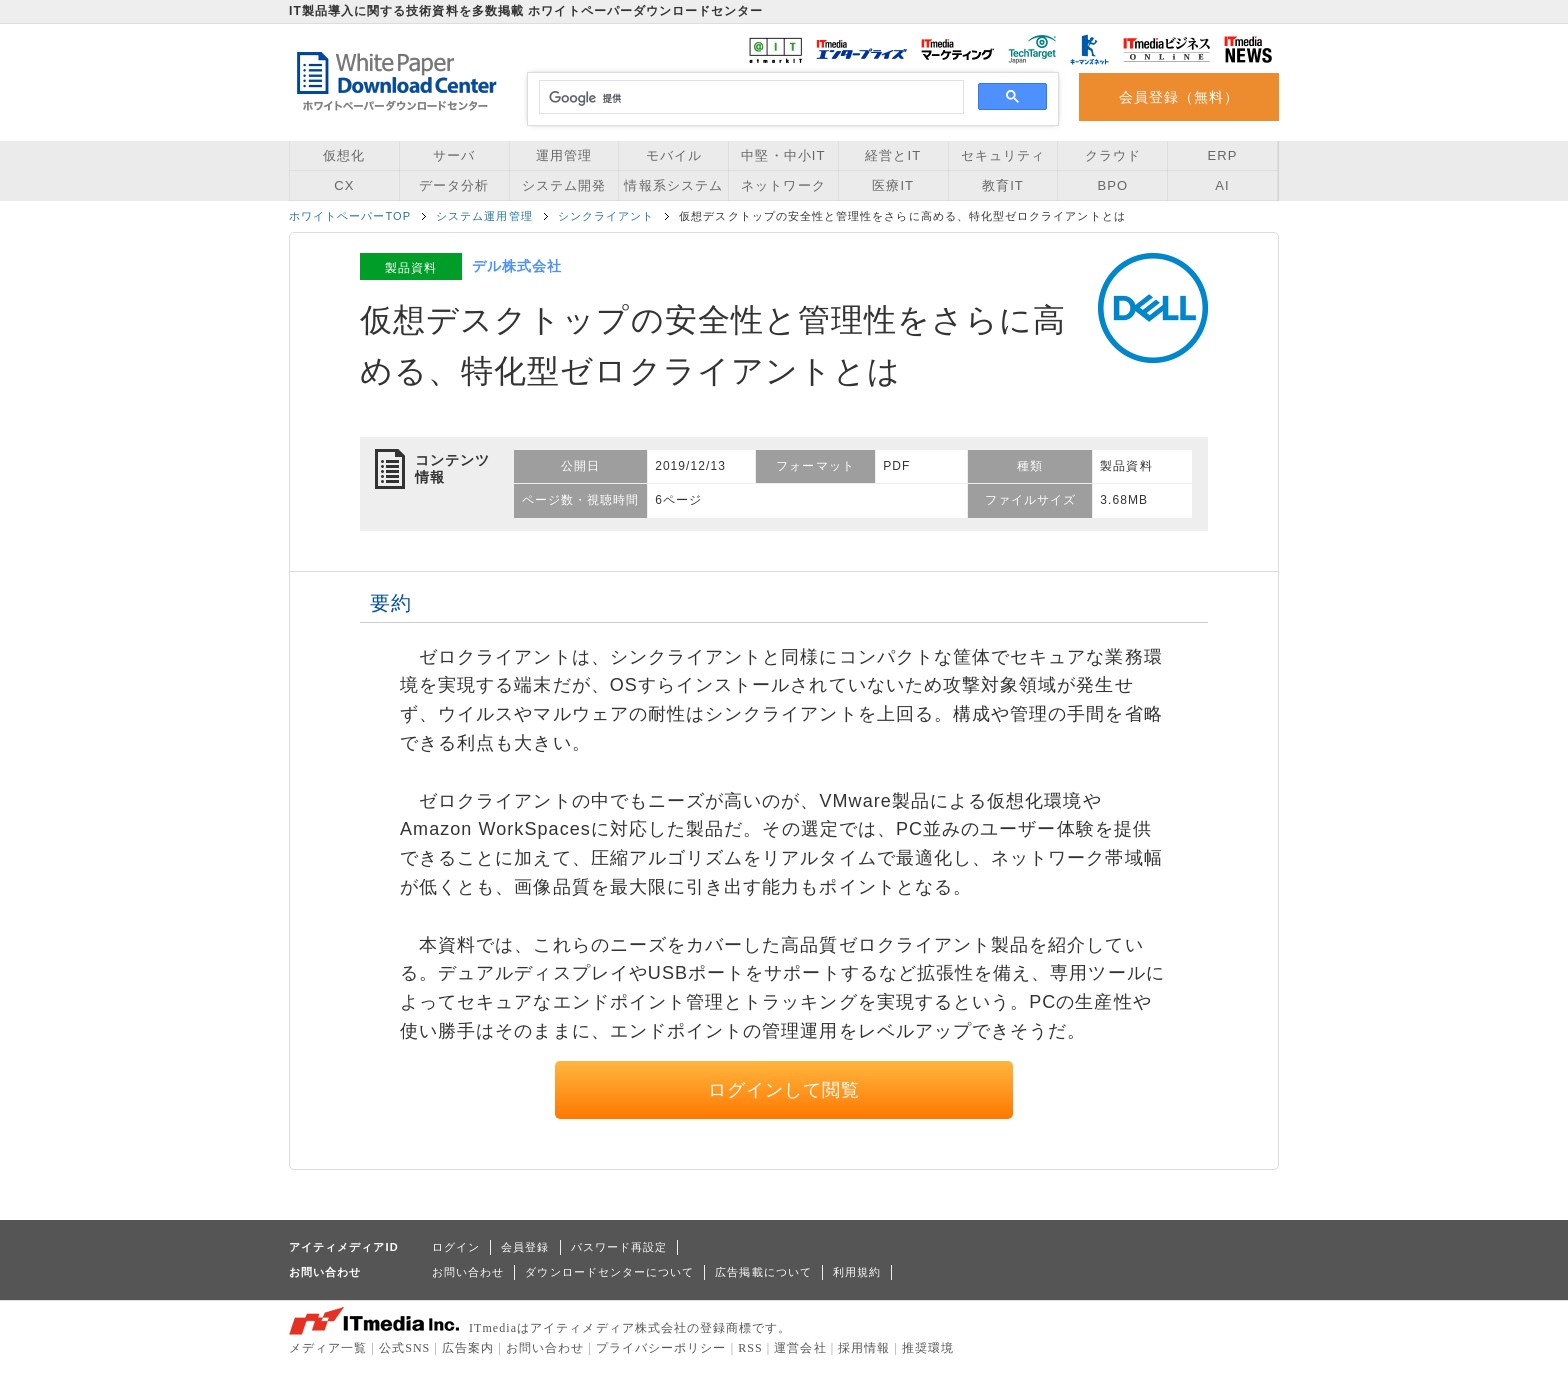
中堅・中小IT (783, 155)
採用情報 (864, 1348)
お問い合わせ (468, 1272)
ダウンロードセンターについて (609, 1272)
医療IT (893, 185)
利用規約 (857, 1272)
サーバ (454, 155)
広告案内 (468, 1348)
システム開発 (564, 185)
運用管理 (564, 155)
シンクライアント (606, 216)
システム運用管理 (484, 216)
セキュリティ (1003, 155)
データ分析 (454, 185)
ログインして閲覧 (784, 1090)
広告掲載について (763, 1272)
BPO (1112, 185)
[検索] (748, 98)
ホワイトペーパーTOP (350, 216)
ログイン (456, 1247)
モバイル (674, 155)
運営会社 (800, 1348)
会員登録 (525, 1247)
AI (1222, 185)
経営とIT (893, 155)
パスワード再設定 (619, 1247)
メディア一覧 (328, 1348)
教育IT (1003, 185)
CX (344, 185)
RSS (750, 1348)
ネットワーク (783, 185)
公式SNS (404, 1348)
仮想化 (344, 155)
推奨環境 (928, 1348)
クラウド (1113, 155)
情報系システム (673, 185)
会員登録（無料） (1179, 97)
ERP (1223, 155)
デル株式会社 (517, 266)
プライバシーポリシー (661, 1348)
